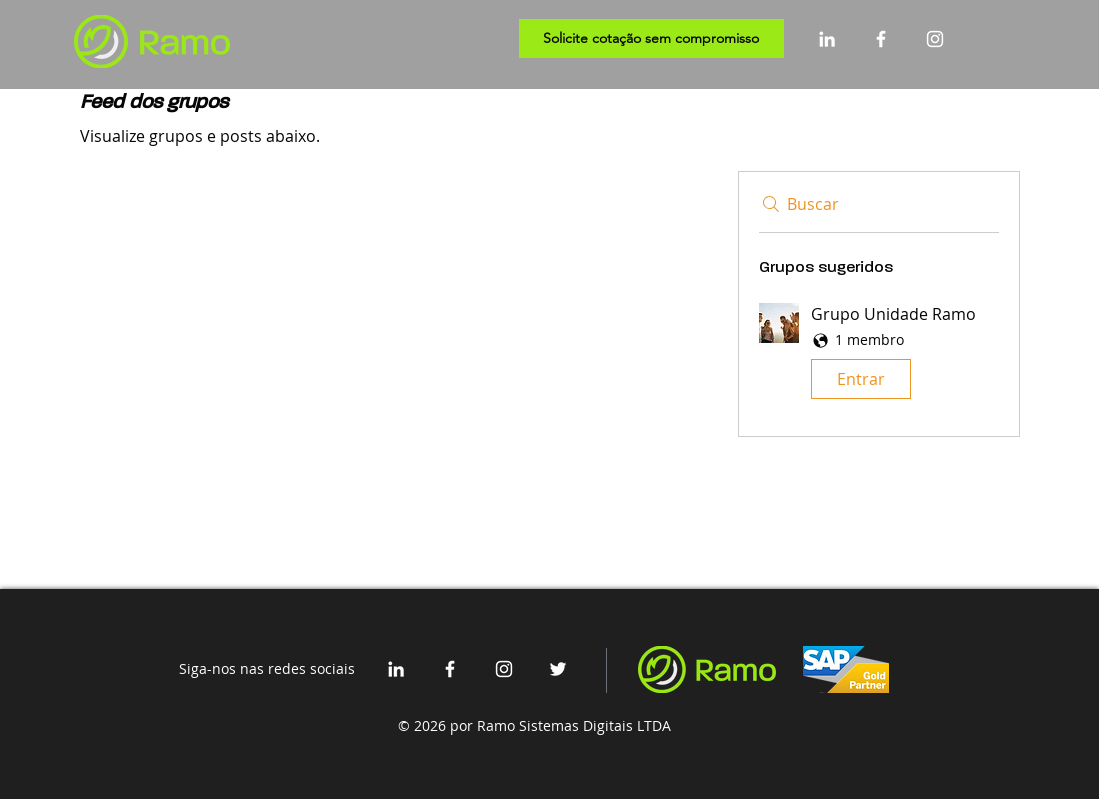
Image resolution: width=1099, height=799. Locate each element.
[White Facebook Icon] (881, 39)
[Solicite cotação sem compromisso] (651, 38)
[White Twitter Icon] (558, 669)
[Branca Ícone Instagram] (935, 39)
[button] (879, 355)
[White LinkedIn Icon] (827, 39)
